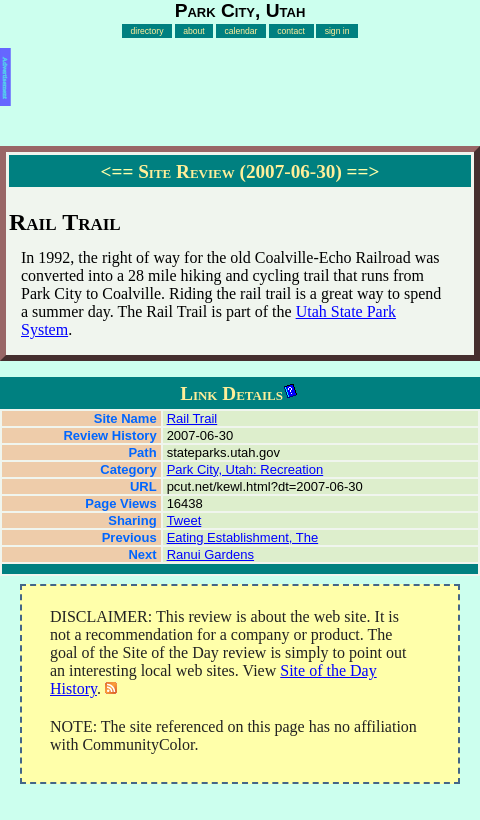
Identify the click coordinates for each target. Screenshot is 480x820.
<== (117, 171)
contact (291, 31)
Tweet (184, 520)
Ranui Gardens (210, 554)
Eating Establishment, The (243, 537)
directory (146, 31)
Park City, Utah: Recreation (245, 469)
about (194, 31)
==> (363, 171)
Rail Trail (192, 418)
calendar (240, 31)
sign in (337, 31)
